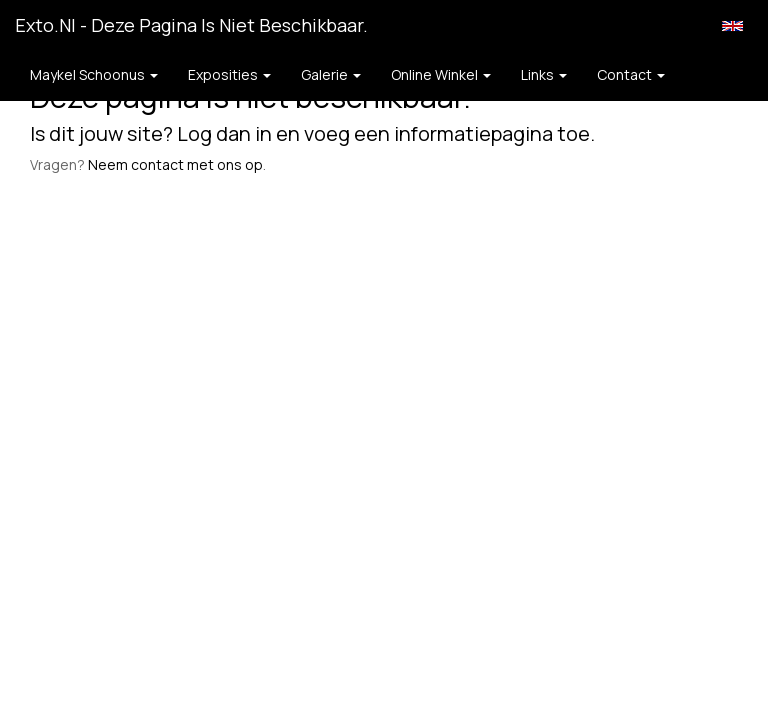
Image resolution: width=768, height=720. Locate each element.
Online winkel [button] (441, 74)
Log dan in (224, 133)
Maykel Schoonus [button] (94, 74)
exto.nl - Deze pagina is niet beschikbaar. (191, 25)
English (732, 26)
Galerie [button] (331, 74)
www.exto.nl (188, 238)
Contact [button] (631, 74)
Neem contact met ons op (175, 164)
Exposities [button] (229, 74)
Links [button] (544, 74)
